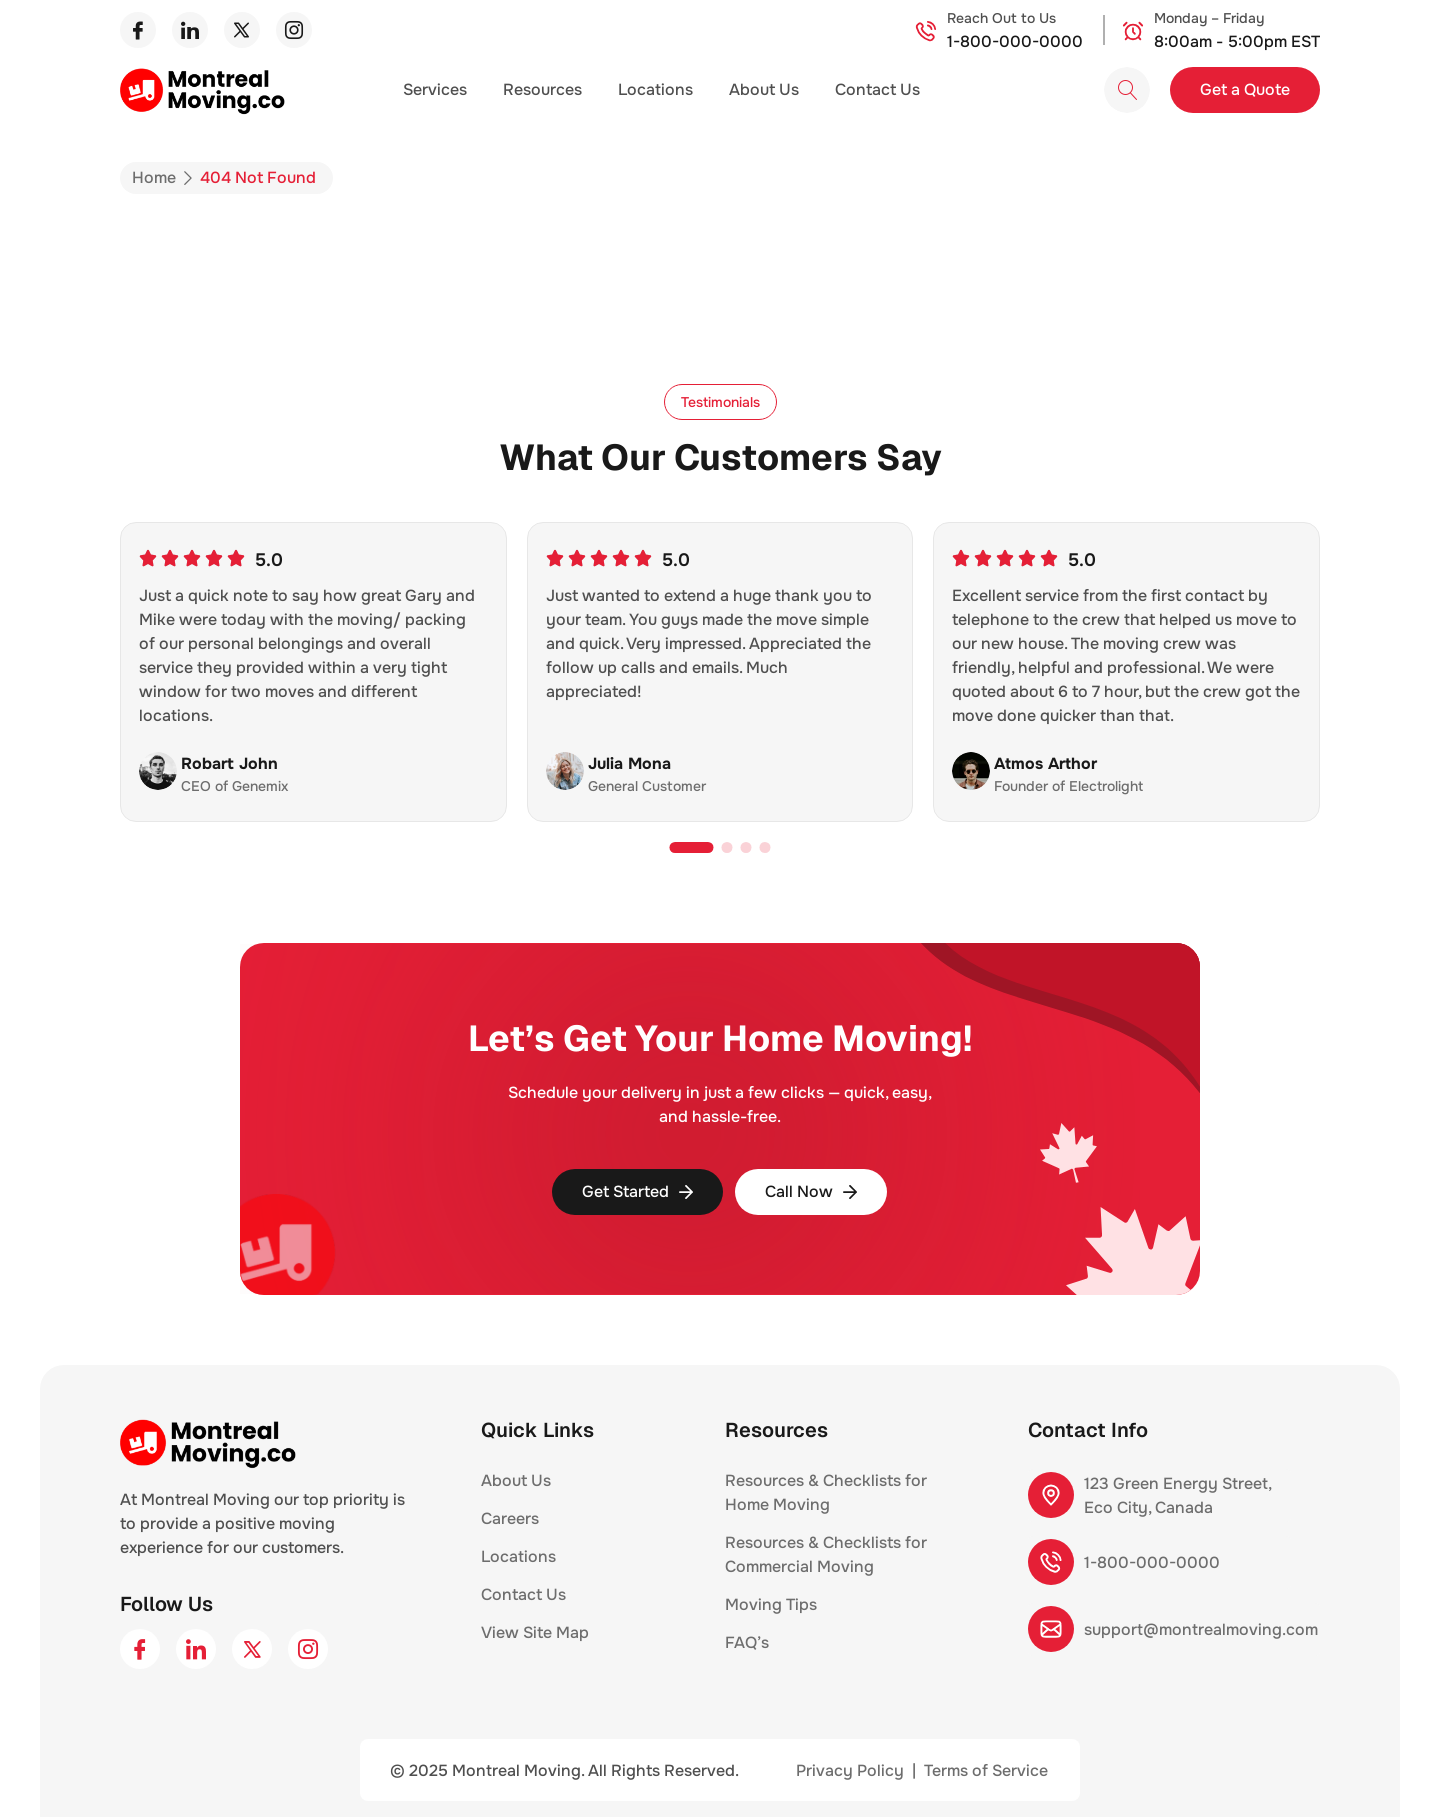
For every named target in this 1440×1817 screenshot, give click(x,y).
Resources (542, 89)
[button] (720, 402)
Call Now (811, 1191)
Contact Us (877, 89)
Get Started (637, 1191)
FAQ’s (747, 1642)
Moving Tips (771, 1604)
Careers (510, 1518)
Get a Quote (1245, 89)
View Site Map (535, 1632)
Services (435, 89)
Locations (655, 89)
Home (154, 177)
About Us (764, 89)
